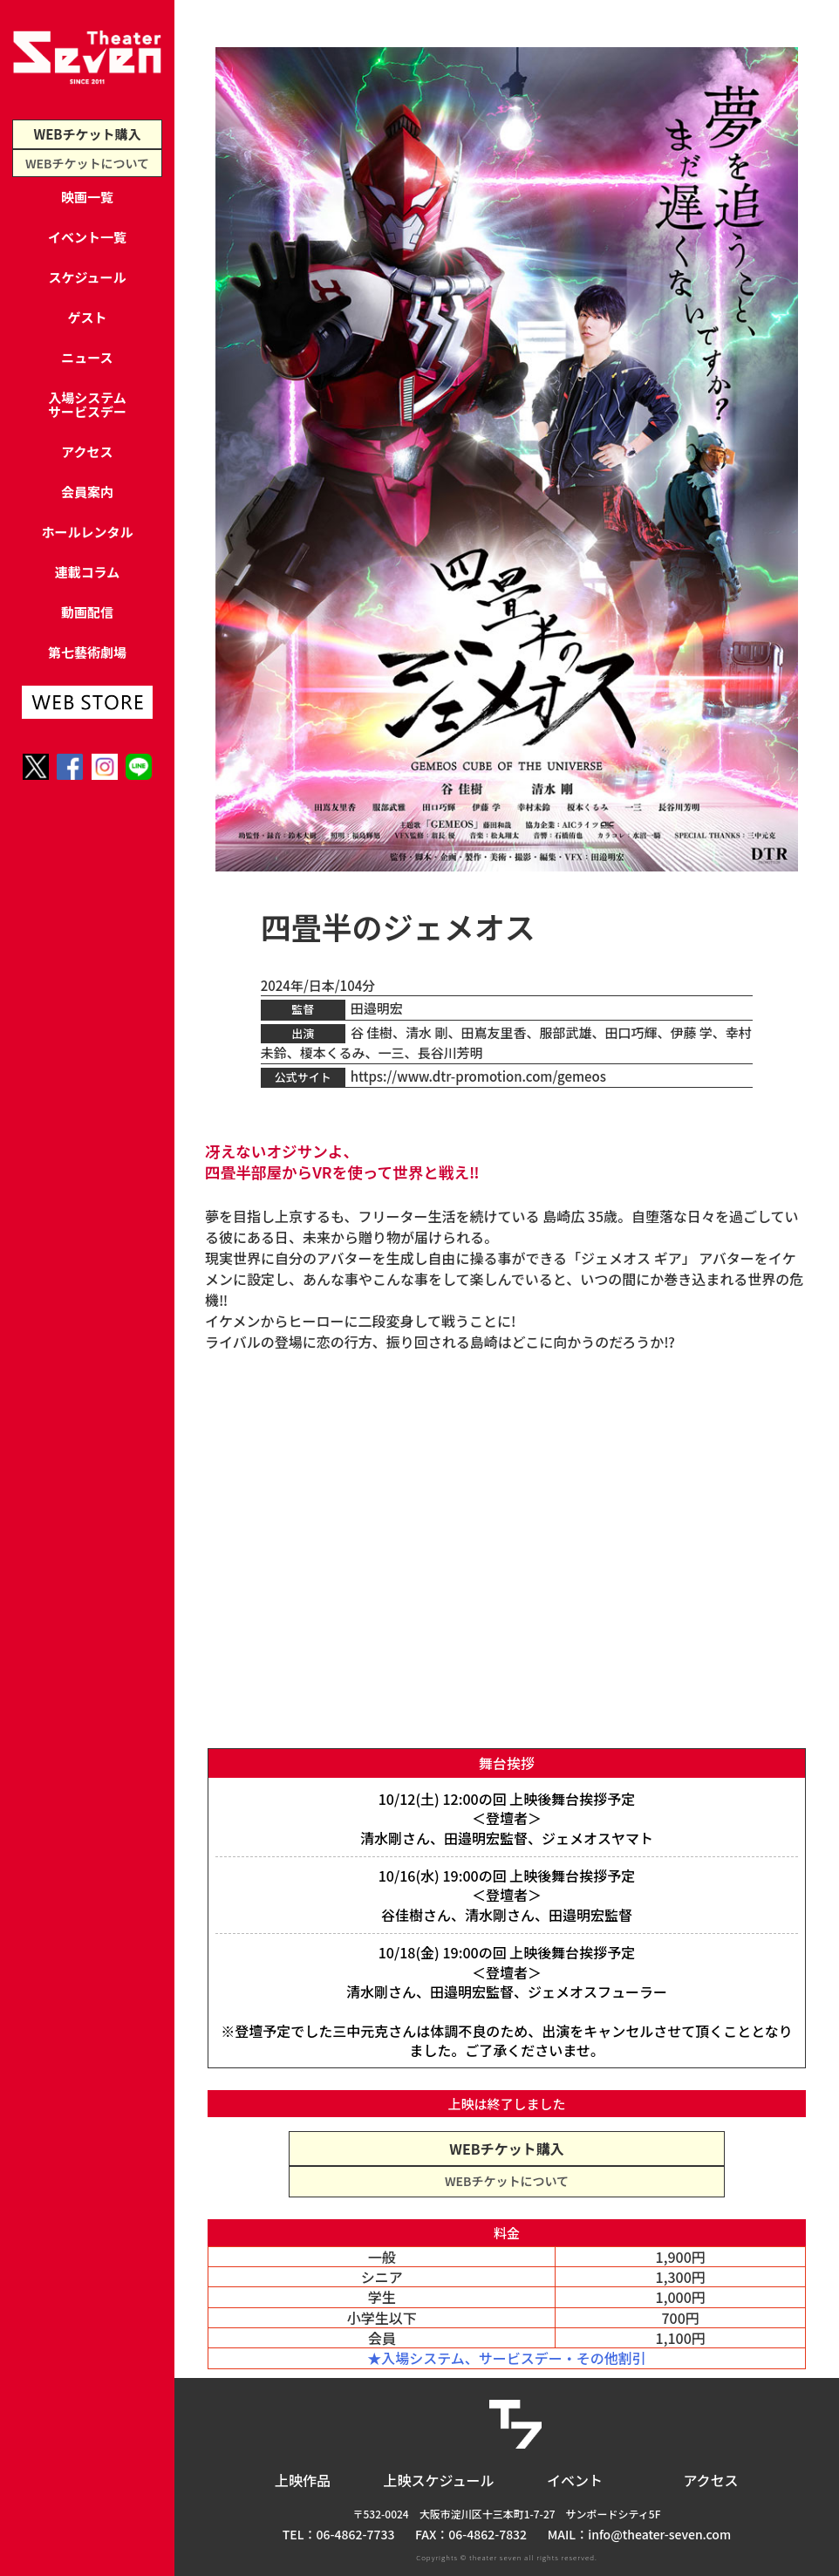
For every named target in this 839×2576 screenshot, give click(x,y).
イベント (575, 2480)
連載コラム (87, 572)
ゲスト (86, 317)
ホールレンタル (87, 532)
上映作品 (303, 2480)
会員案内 (87, 491)
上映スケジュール (439, 2480)
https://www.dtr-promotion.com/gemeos (478, 1076)
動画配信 (87, 612)
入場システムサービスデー (87, 404)
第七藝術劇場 (87, 652)
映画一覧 (87, 197)
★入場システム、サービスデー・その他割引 (506, 2357)
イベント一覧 (87, 237)
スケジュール (87, 277)
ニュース (87, 357)
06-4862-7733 (356, 2534)
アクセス (87, 451)
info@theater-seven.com (659, 2534)
